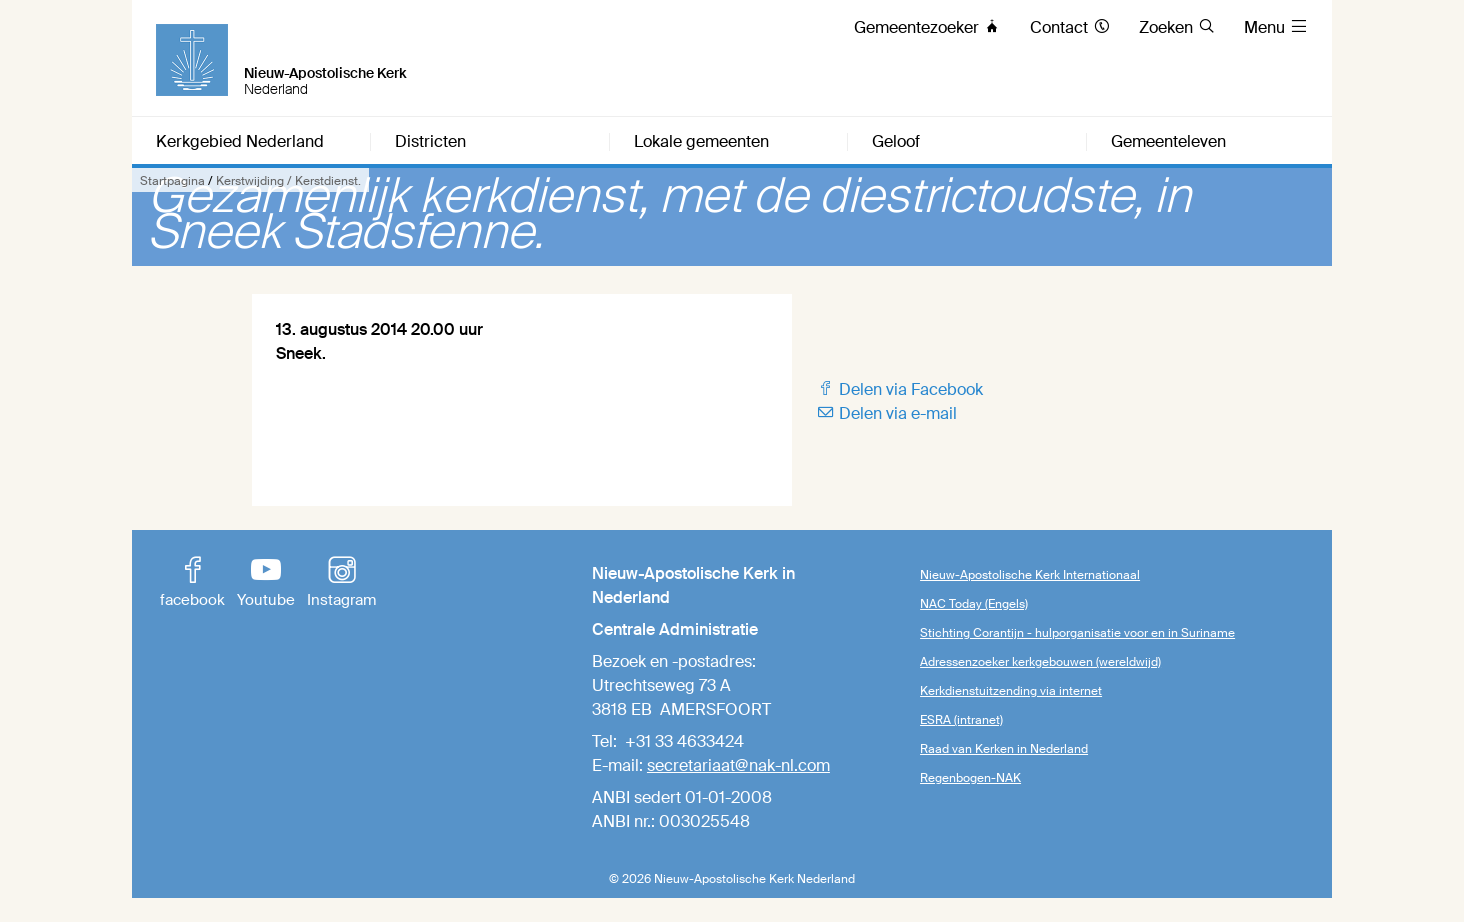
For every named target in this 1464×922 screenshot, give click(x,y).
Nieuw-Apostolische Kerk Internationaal (1030, 575)
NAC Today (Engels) (974, 604)
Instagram (341, 584)
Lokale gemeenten (701, 142)
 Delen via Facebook (899, 389)
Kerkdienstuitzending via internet (1011, 691)
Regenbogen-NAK (970, 778)
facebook (192, 584)
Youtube (266, 584)
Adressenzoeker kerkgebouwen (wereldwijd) (1040, 662)
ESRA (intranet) (961, 720)
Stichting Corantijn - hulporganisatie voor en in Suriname (1077, 633)
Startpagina (172, 181)
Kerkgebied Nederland (240, 142)
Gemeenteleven (1168, 142)
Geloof (896, 142)
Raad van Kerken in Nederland (1004, 749)
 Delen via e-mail (886, 413)
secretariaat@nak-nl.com (738, 765)
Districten (430, 142)
